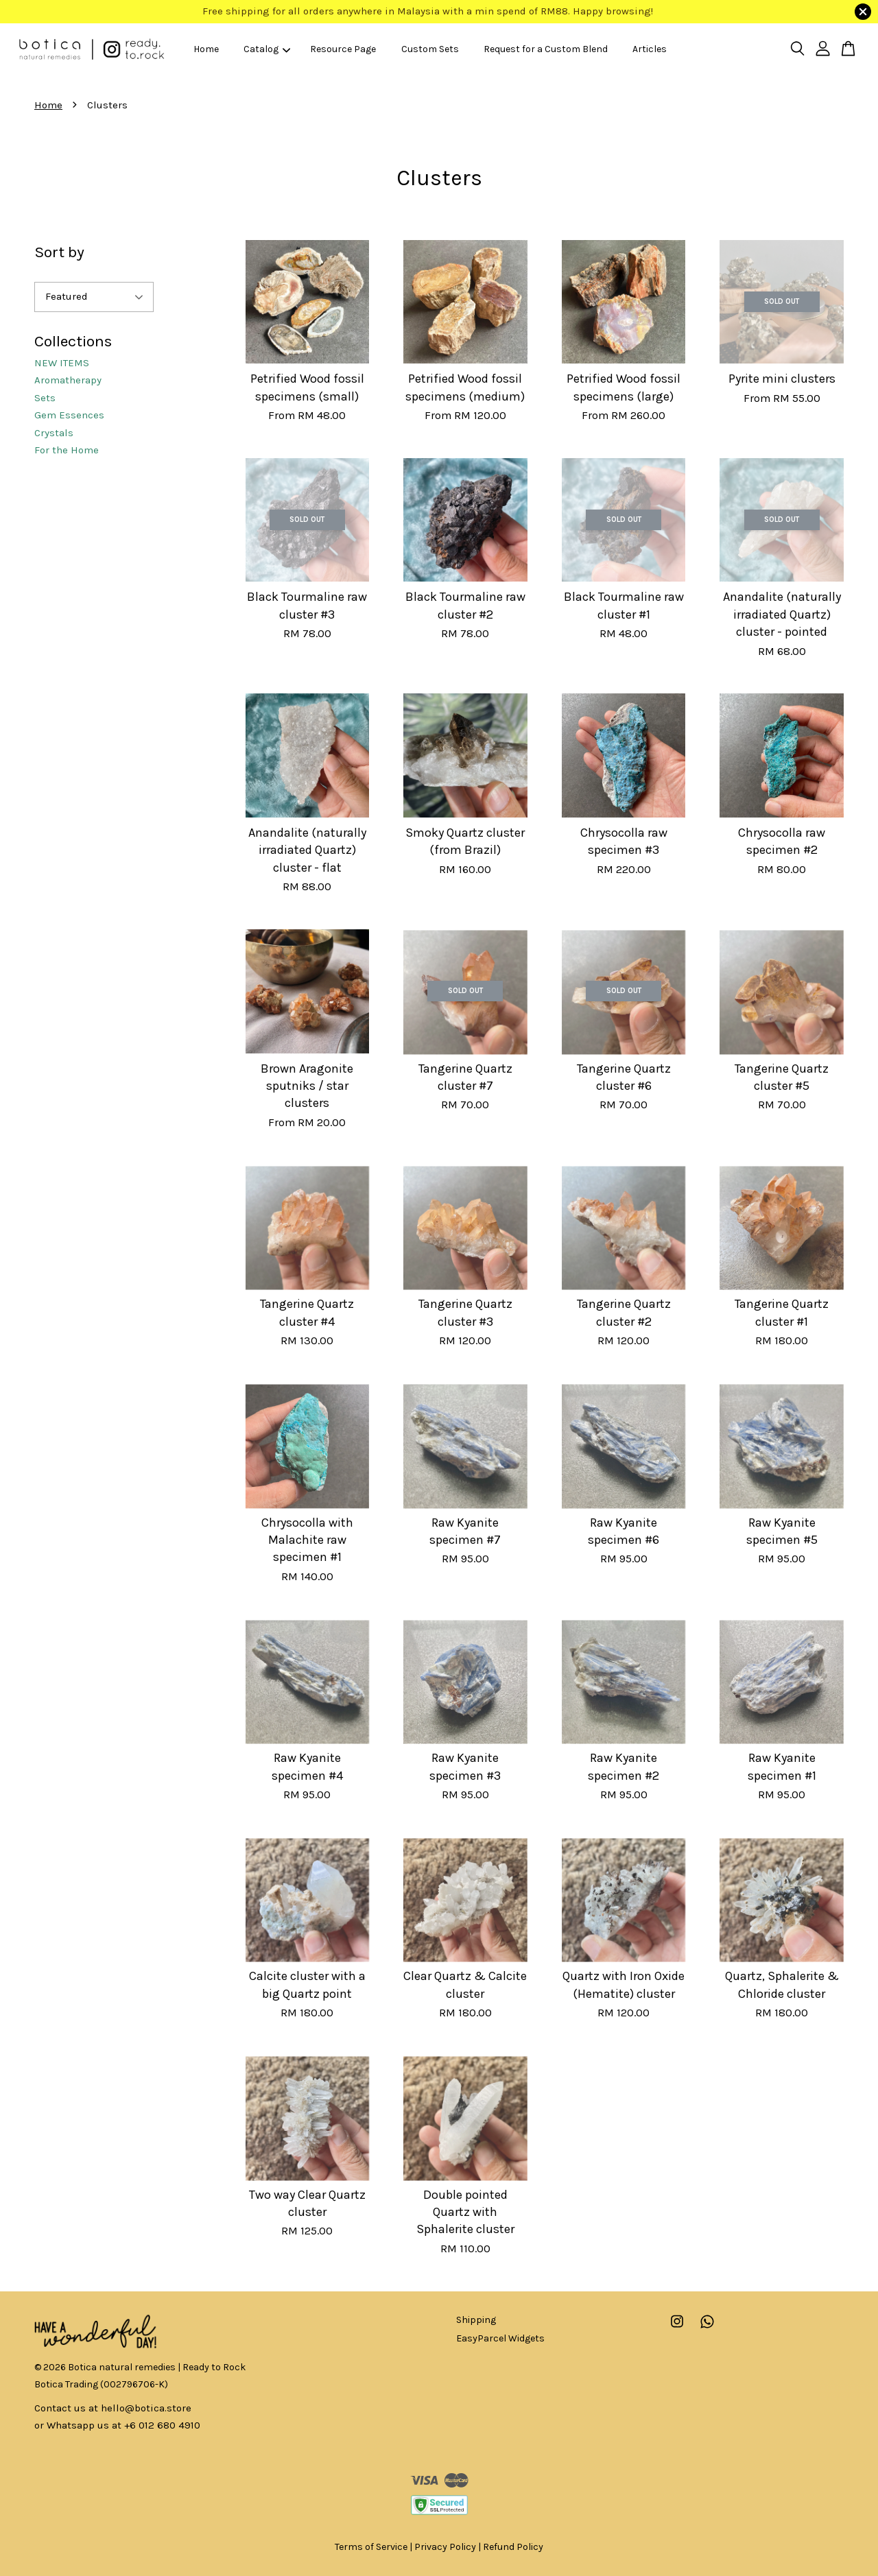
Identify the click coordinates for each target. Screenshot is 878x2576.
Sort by (59, 252)
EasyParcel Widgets (500, 2338)
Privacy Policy (445, 2547)
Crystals (53, 433)
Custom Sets (430, 49)
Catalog (267, 49)
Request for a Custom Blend (546, 49)
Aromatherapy (68, 380)
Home (206, 49)
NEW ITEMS (61, 363)
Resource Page (343, 49)
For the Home (66, 450)
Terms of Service (371, 2547)
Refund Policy (513, 2547)
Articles (649, 49)
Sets (45, 398)
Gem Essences (69, 415)
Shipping (476, 2320)
